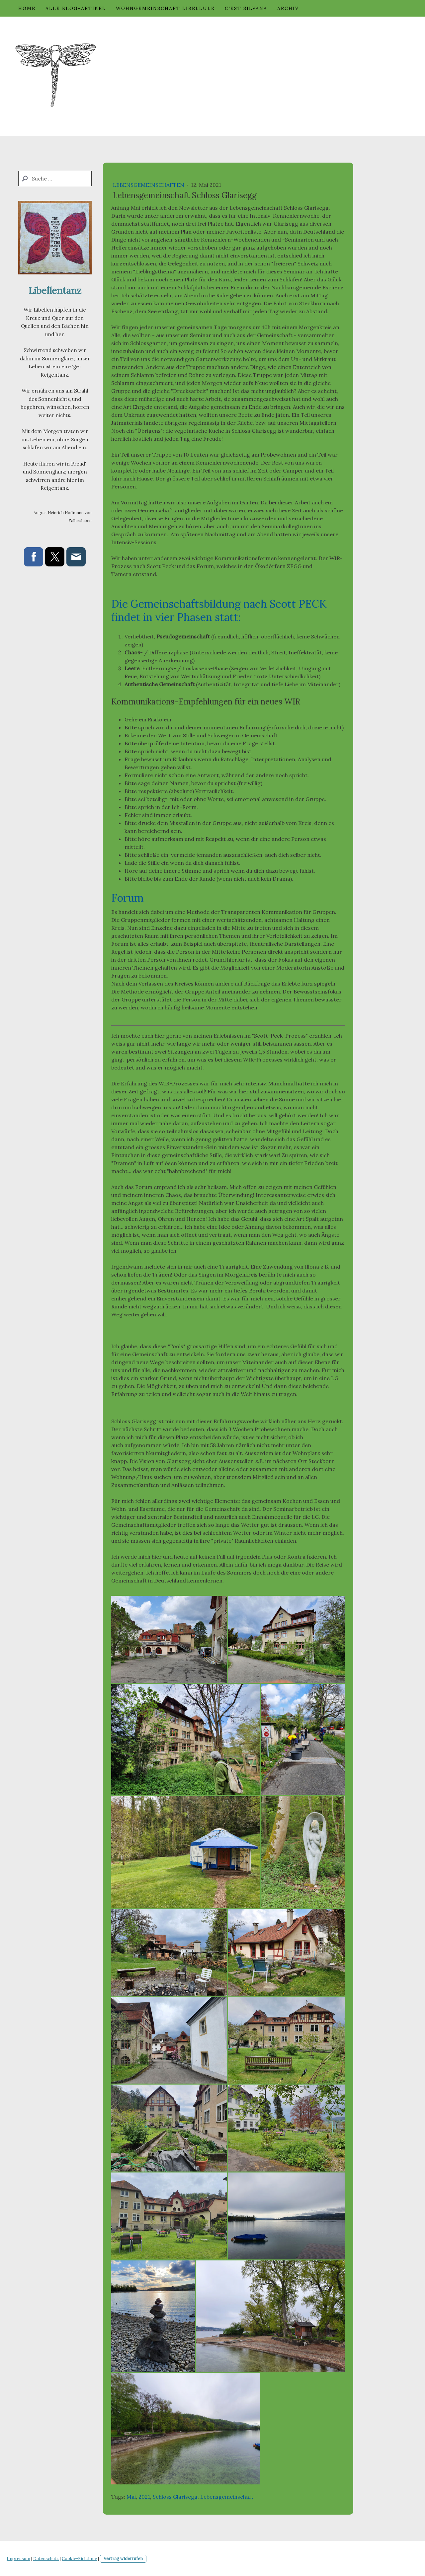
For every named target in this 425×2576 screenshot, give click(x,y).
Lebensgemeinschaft (226, 2496)
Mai (131, 2496)
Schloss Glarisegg (175, 2496)
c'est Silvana (246, 8)
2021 (144, 2496)
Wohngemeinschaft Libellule (165, 8)
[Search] (55, 178)
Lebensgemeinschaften (149, 185)
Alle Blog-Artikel (75, 8)
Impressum (18, 2558)
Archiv (288, 8)
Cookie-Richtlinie (79, 2558)
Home (27, 8)
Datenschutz (46, 2558)
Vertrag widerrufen (123, 2558)
